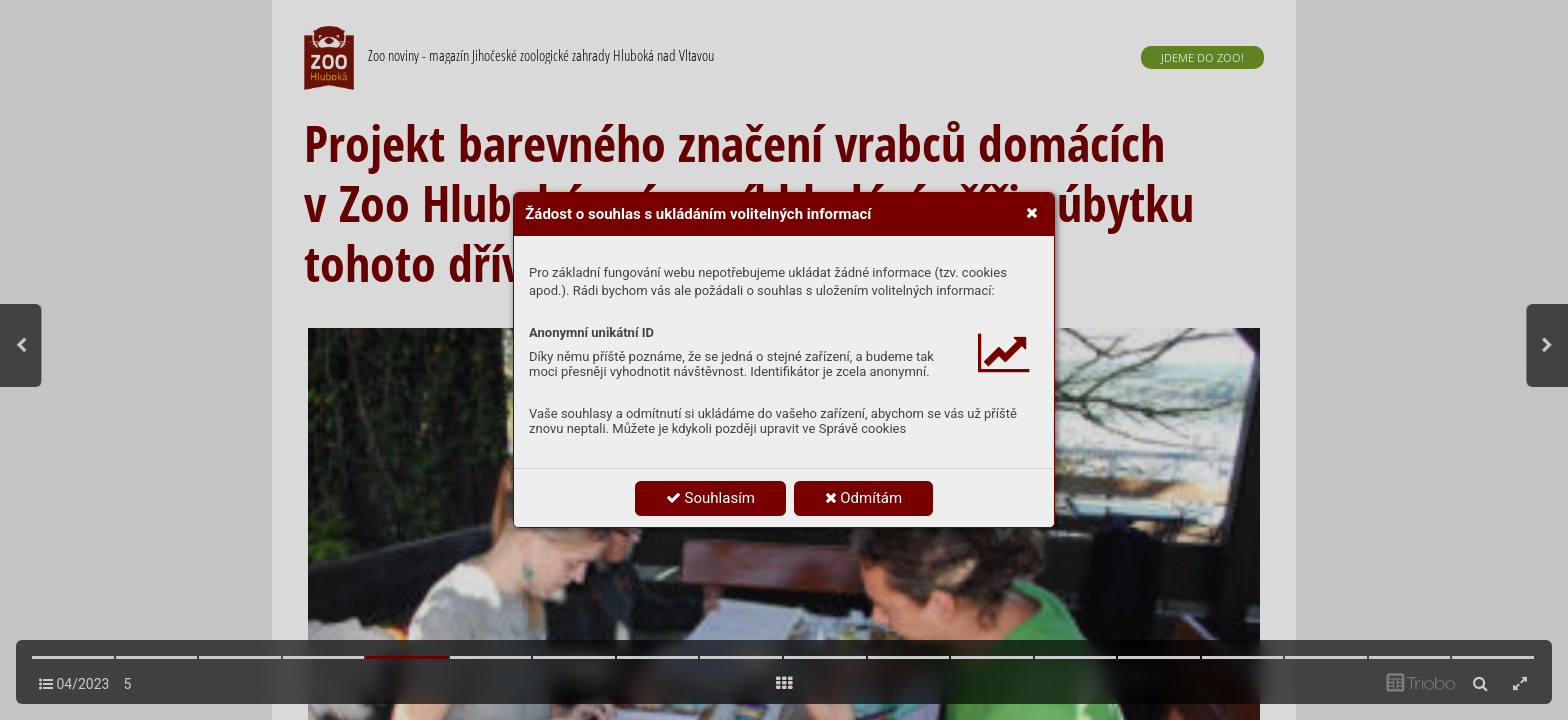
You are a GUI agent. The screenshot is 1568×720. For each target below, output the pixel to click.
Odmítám (864, 498)
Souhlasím (710, 498)
